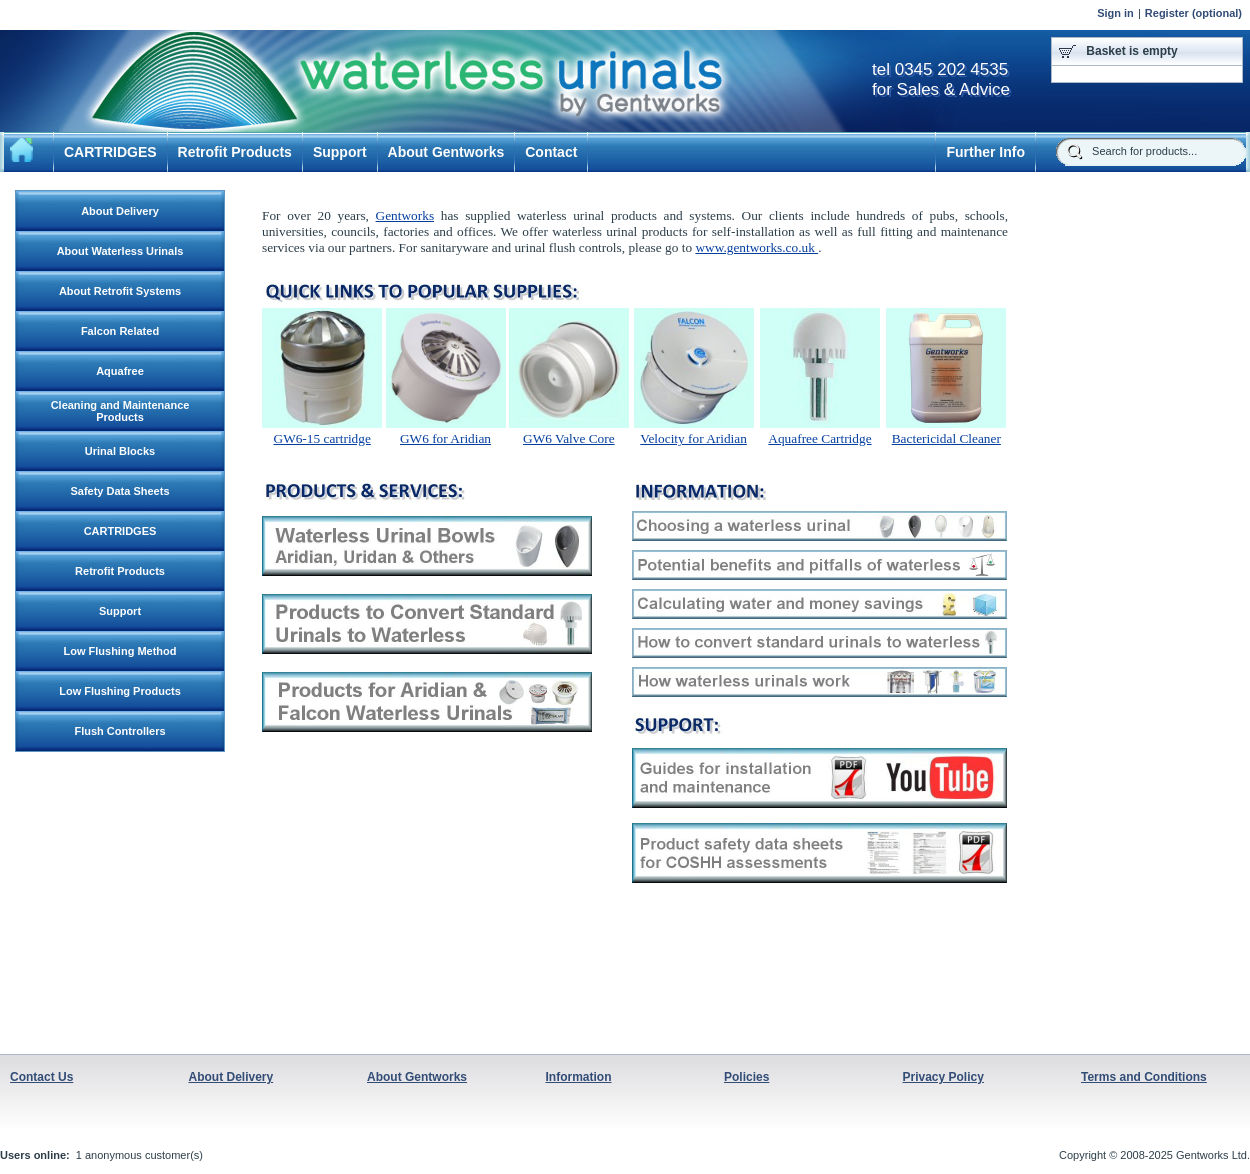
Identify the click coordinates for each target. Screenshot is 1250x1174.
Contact (551, 152)
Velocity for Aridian (693, 438)
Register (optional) (1193, 13)
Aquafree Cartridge (819, 438)
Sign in (1115, 13)
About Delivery (231, 1077)
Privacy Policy (943, 1077)
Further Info (985, 152)
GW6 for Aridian (445, 438)
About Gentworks (446, 152)
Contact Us (41, 1077)
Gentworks (405, 215)
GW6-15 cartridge (322, 438)
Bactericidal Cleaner (946, 438)
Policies (746, 1077)
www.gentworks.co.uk (756, 247)
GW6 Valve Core (569, 438)
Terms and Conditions (1144, 1077)
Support (340, 152)
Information (579, 1077)
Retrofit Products (235, 152)
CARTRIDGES (110, 152)
